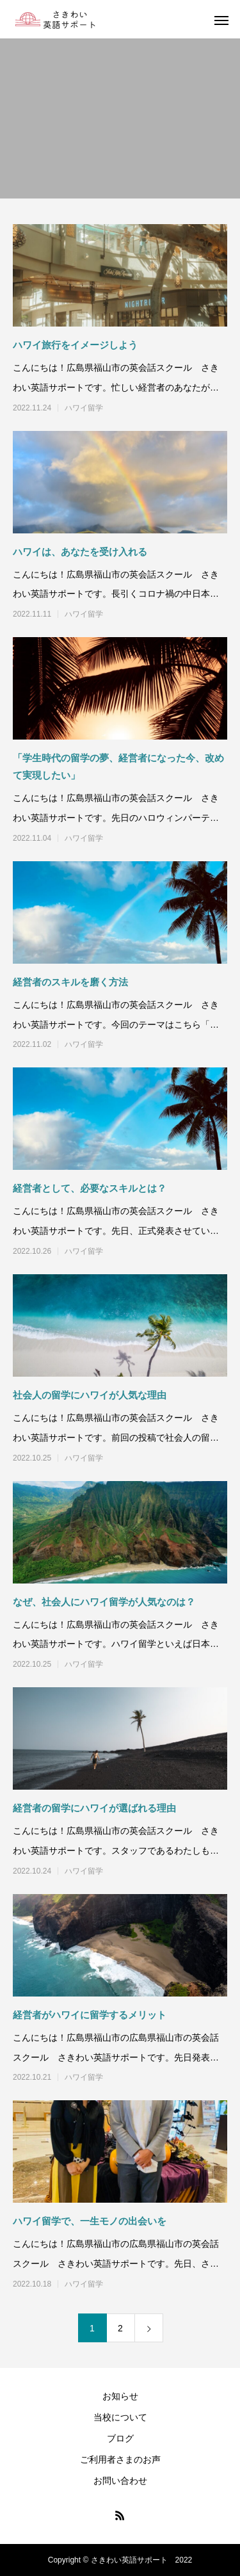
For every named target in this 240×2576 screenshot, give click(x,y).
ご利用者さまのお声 (120, 2459)
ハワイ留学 (84, 408)
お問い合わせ (120, 2480)
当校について (120, 2417)
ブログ (120, 2438)
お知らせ (120, 2396)
